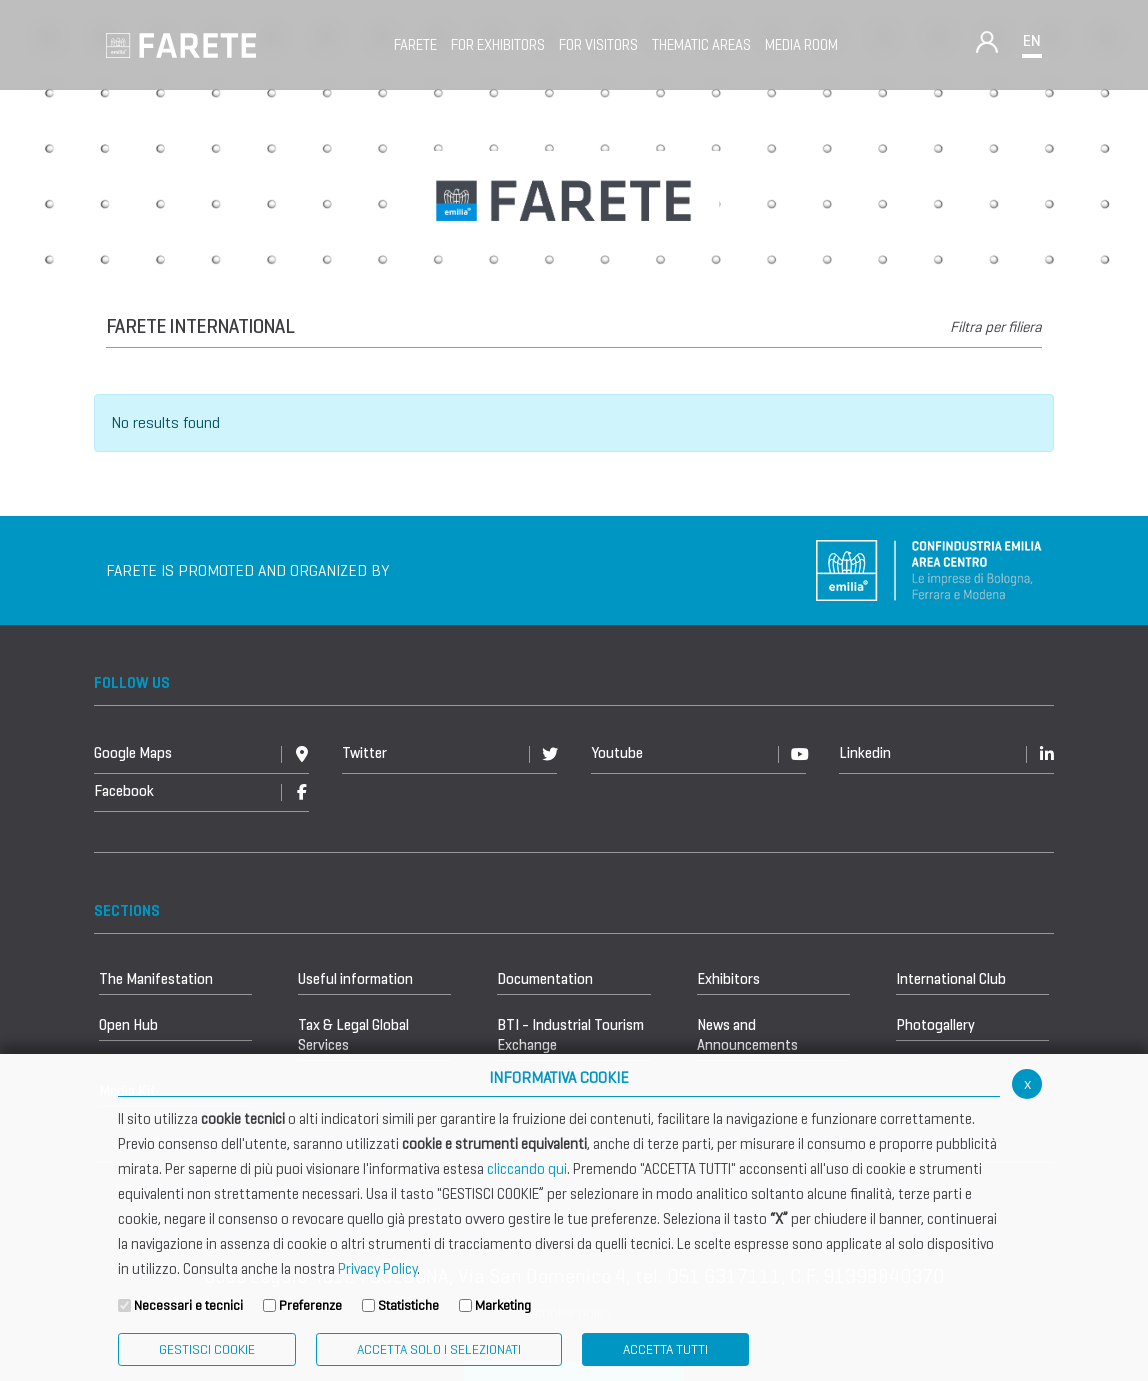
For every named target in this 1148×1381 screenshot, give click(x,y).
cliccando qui (527, 1169)
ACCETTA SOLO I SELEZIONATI (439, 1349)
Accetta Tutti (665, 1349)
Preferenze (310, 1305)
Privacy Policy (377, 1269)
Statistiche (408, 1305)
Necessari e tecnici (188, 1305)
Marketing (503, 1305)
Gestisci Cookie (207, 1349)
